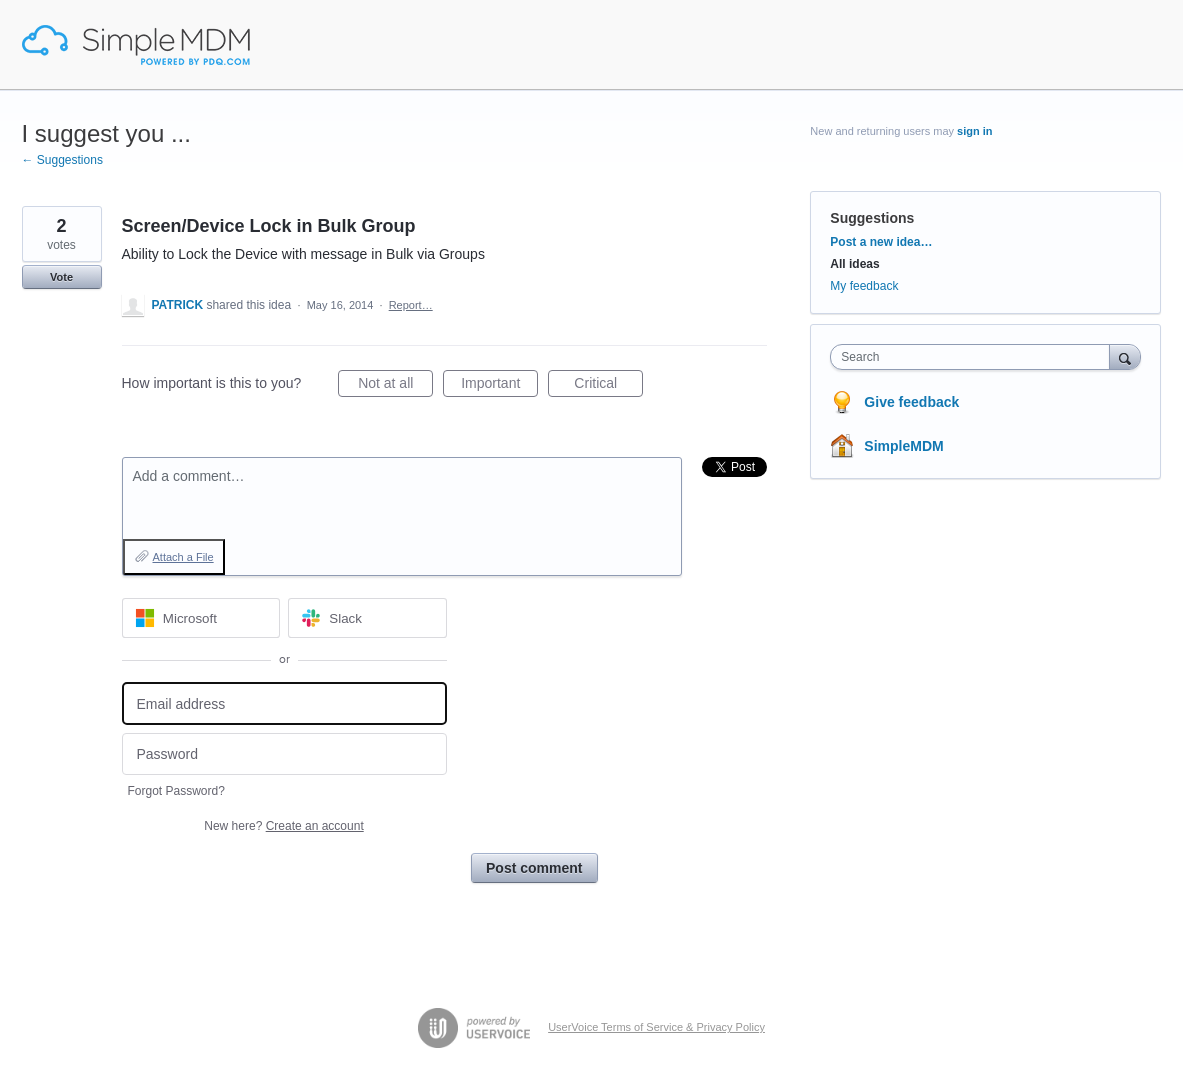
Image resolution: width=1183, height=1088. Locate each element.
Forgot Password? (176, 791)
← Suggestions (62, 160)
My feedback (864, 286)
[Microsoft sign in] (201, 618)
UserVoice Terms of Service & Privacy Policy (656, 1027)
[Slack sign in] (367, 618)
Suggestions (872, 218)
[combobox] (974, 357)
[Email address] (284, 703)
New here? (283, 826)
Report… (411, 305)
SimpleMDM (903, 446)
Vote (61, 277)
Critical (608, 386)
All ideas (854, 264)
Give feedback (911, 402)
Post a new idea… (881, 242)
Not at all (395, 386)
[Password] (284, 754)
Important (499, 386)
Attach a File (183, 557)
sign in (974, 131)
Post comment (534, 868)
